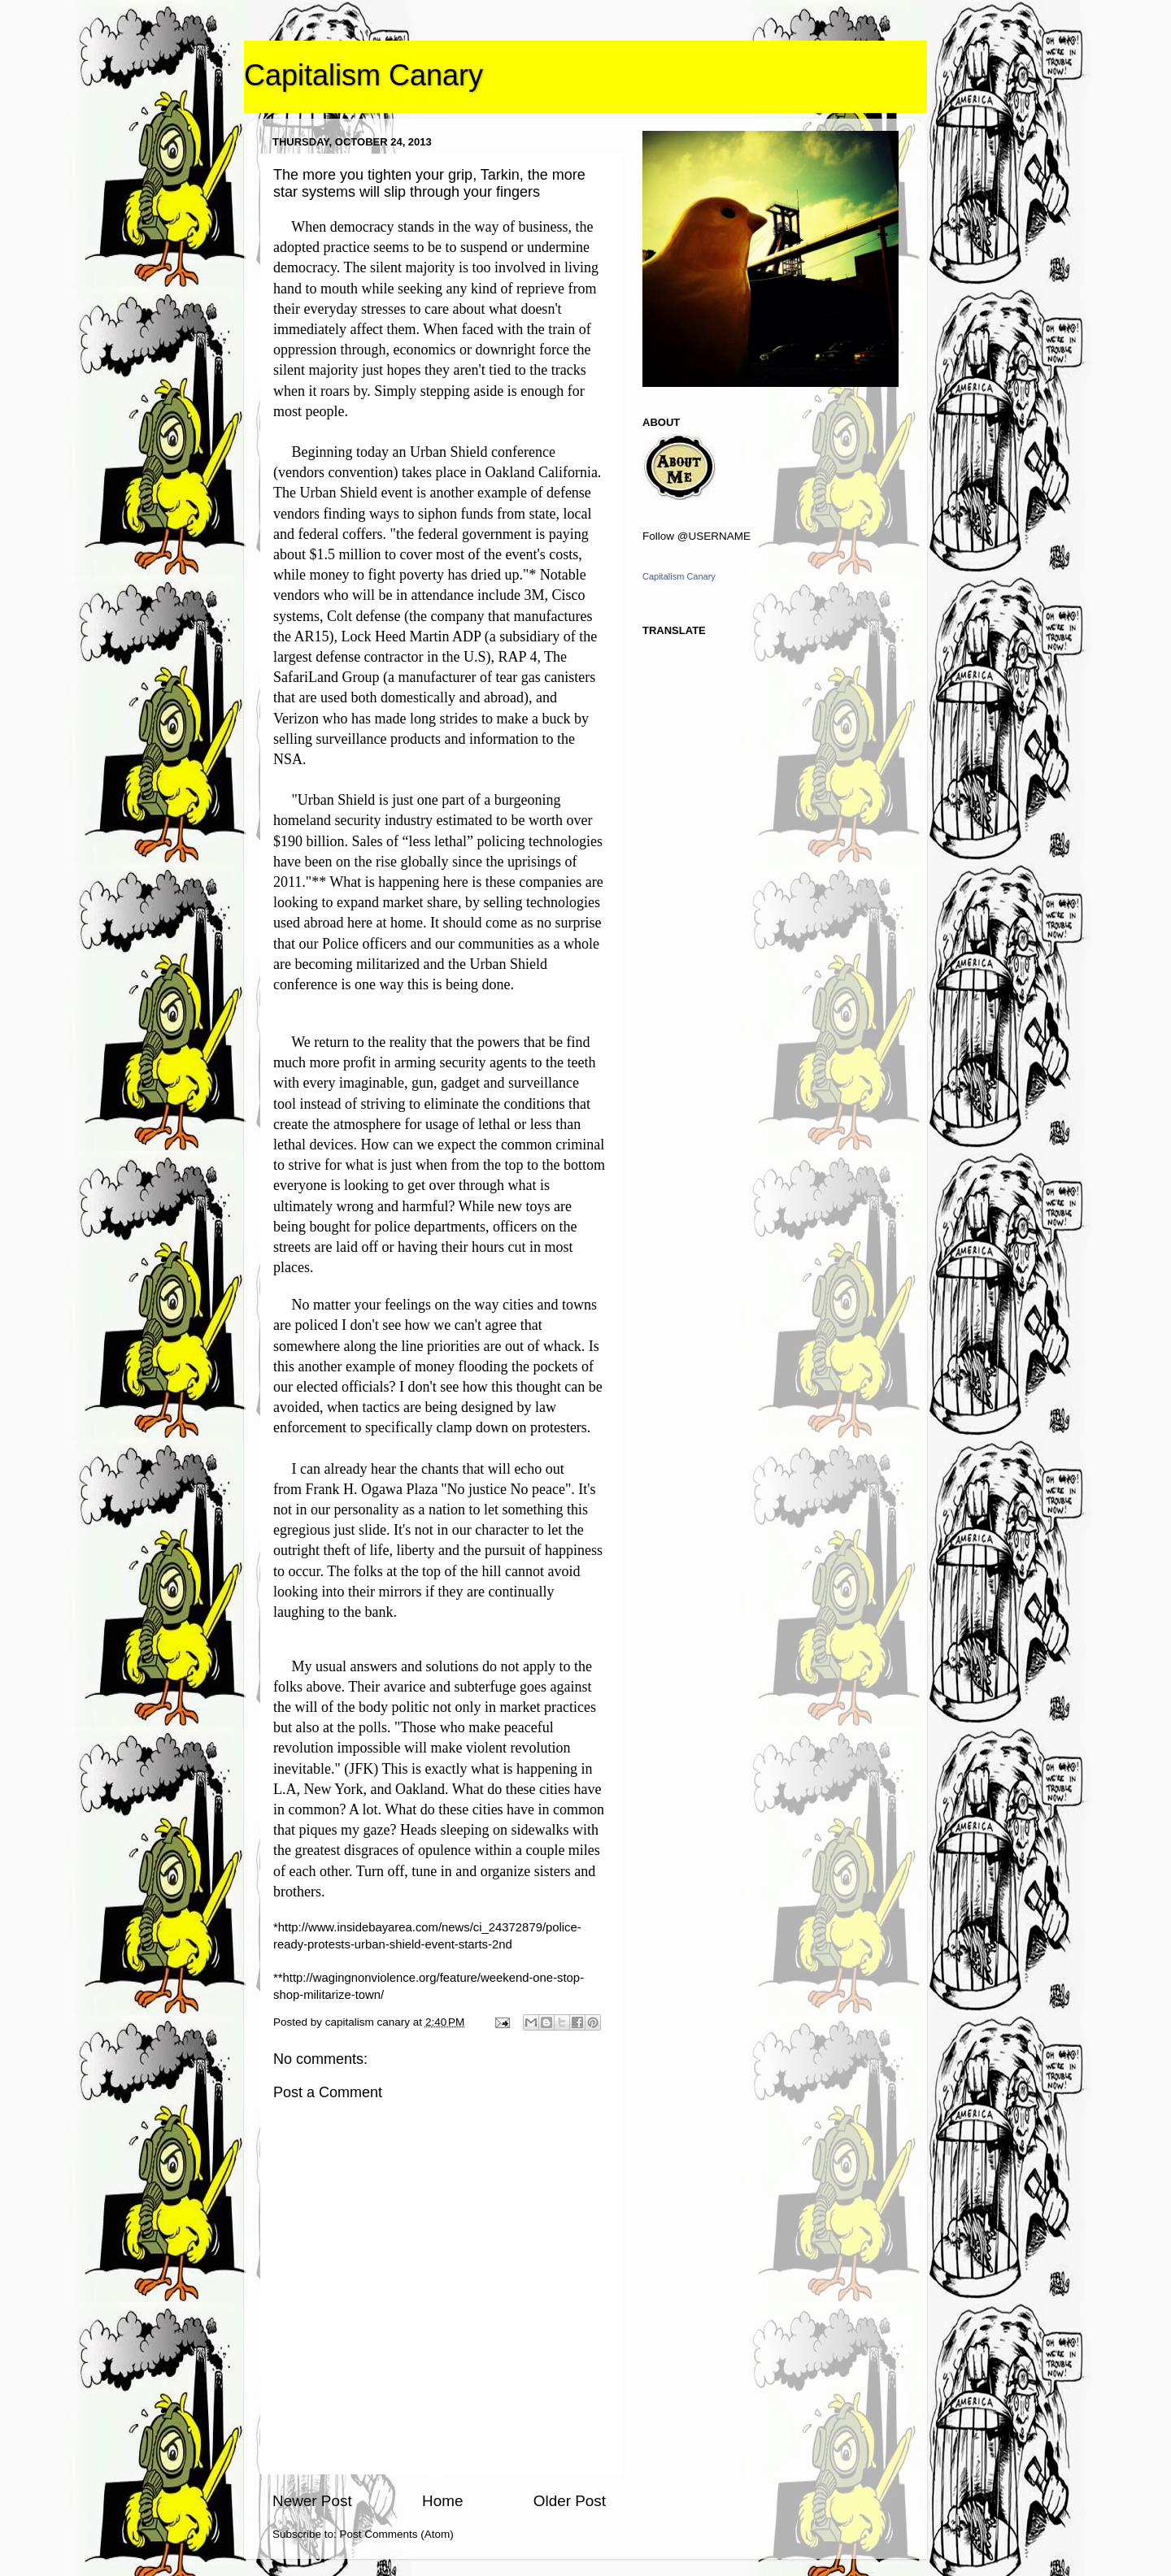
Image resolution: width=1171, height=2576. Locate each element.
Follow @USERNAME (696, 536)
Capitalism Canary (363, 75)
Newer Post (312, 2500)
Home (442, 2500)
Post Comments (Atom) (397, 2534)
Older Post (569, 2500)
